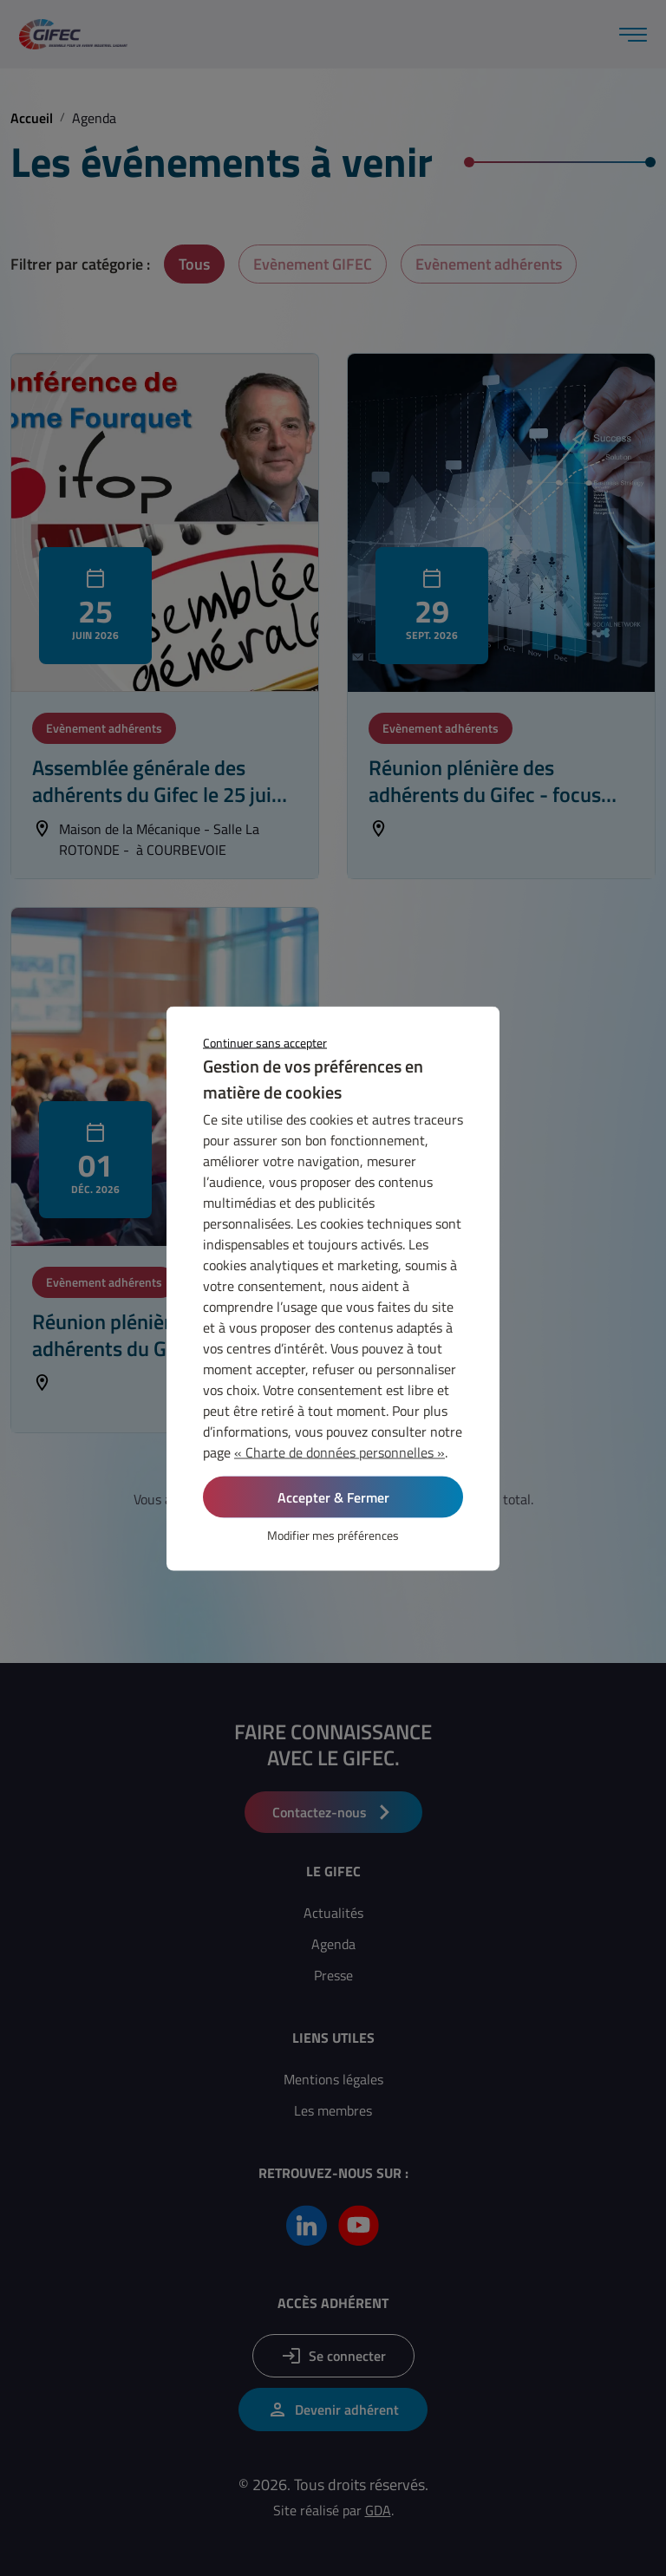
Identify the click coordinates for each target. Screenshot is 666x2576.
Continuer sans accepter (265, 1042)
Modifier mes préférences (333, 1534)
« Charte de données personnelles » (339, 1451)
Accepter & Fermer (333, 1496)
